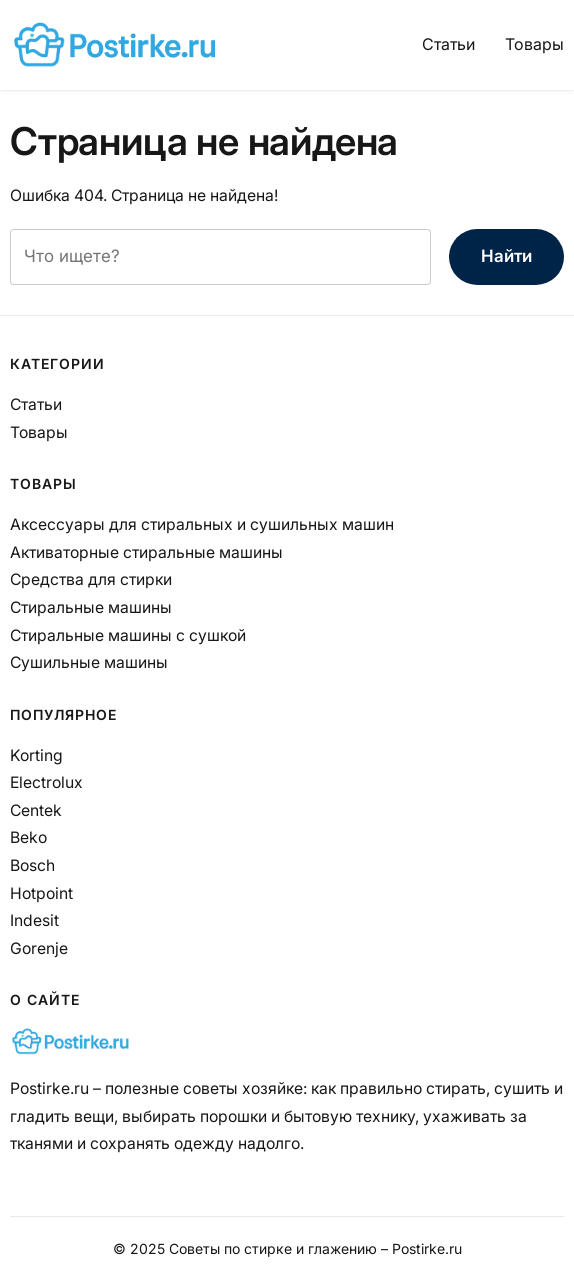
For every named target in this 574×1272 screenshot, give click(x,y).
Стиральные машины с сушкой (128, 635)
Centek (36, 810)
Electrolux (46, 782)
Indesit (34, 920)
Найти (506, 256)
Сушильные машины (89, 662)
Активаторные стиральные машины (146, 552)
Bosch (32, 865)
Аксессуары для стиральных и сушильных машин (202, 524)
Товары (534, 44)
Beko (28, 837)
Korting (36, 755)
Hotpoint (41, 893)
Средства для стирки (91, 579)
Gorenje (39, 948)
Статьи (448, 44)
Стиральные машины (91, 607)
